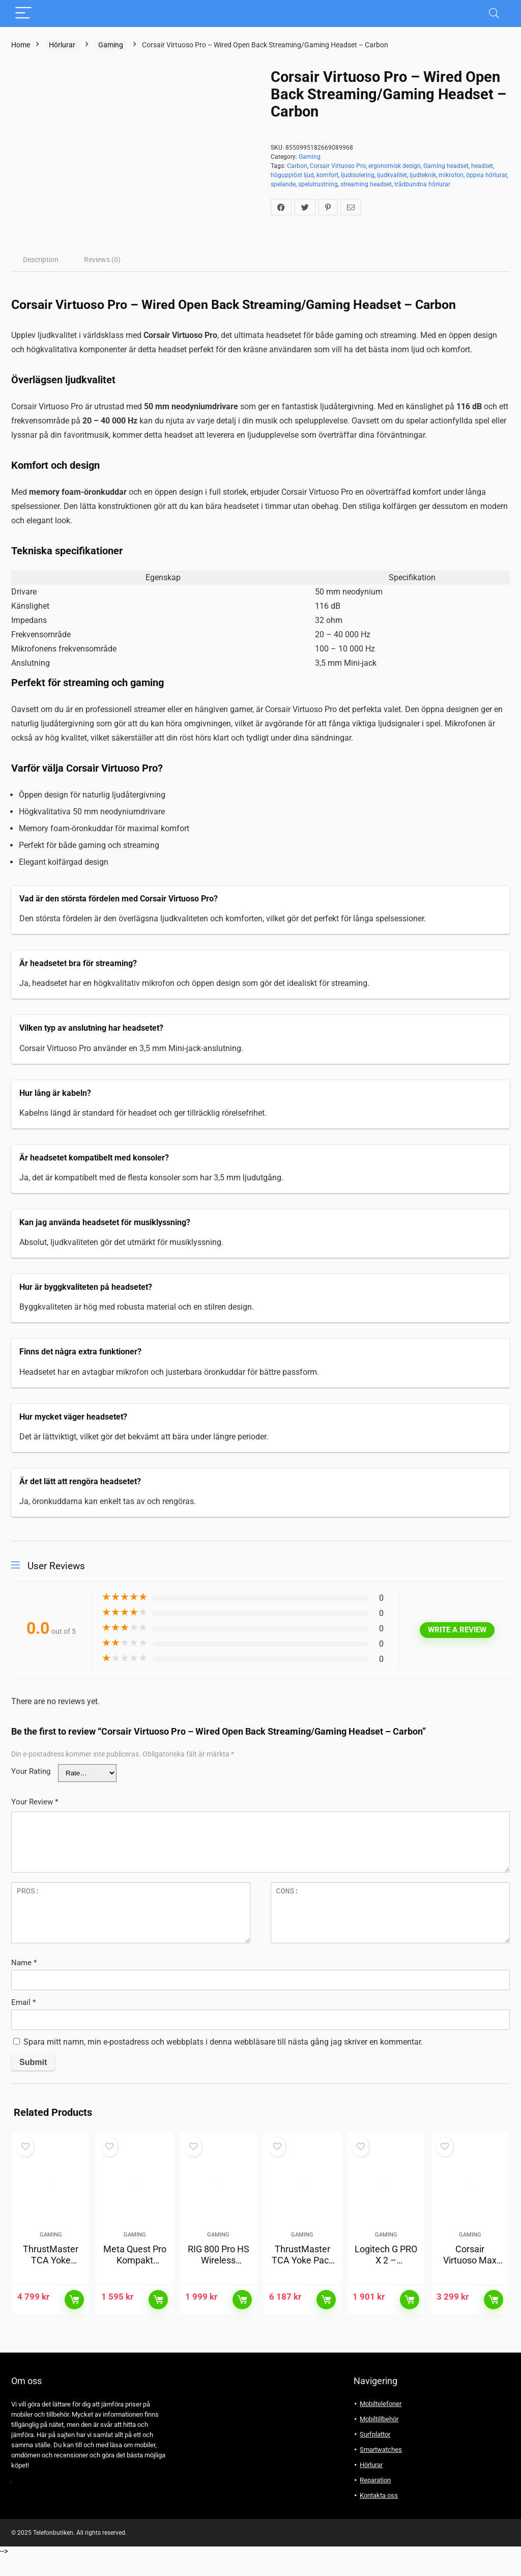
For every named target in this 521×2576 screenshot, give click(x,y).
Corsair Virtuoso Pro (338, 165)
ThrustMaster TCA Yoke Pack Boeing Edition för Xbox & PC (302, 2286)
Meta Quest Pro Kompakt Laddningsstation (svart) (134, 2286)
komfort (327, 175)
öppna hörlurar (486, 175)
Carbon (297, 165)
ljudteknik (423, 175)
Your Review (34, 1801)
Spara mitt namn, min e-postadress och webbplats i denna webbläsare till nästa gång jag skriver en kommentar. (223, 2042)
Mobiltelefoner (380, 2424)
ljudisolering (357, 175)
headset (482, 165)
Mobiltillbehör (379, 2439)
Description (41, 260)
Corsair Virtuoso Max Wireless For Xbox (470, 2286)
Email (23, 2002)
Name (24, 1962)
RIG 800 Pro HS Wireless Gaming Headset (218, 2286)
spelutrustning (318, 184)
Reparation (375, 2500)
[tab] (40, 259)
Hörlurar (62, 45)
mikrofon (451, 175)
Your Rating (30, 1771)
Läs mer (74, 2320)
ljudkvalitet (392, 175)
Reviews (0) (102, 260)
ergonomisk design (394, 165)
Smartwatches (381, 2470)
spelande (283, 184)
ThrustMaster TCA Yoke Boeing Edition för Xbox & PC (50, 2286)
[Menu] (23, 13)
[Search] (494, 13)
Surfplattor (375, 2454)
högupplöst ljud (292, 175)
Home (20, 45)
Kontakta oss (379, 2516)
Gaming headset (446, 165)
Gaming (110, 45)
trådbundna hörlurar (422, 184)
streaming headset (366, 184)
